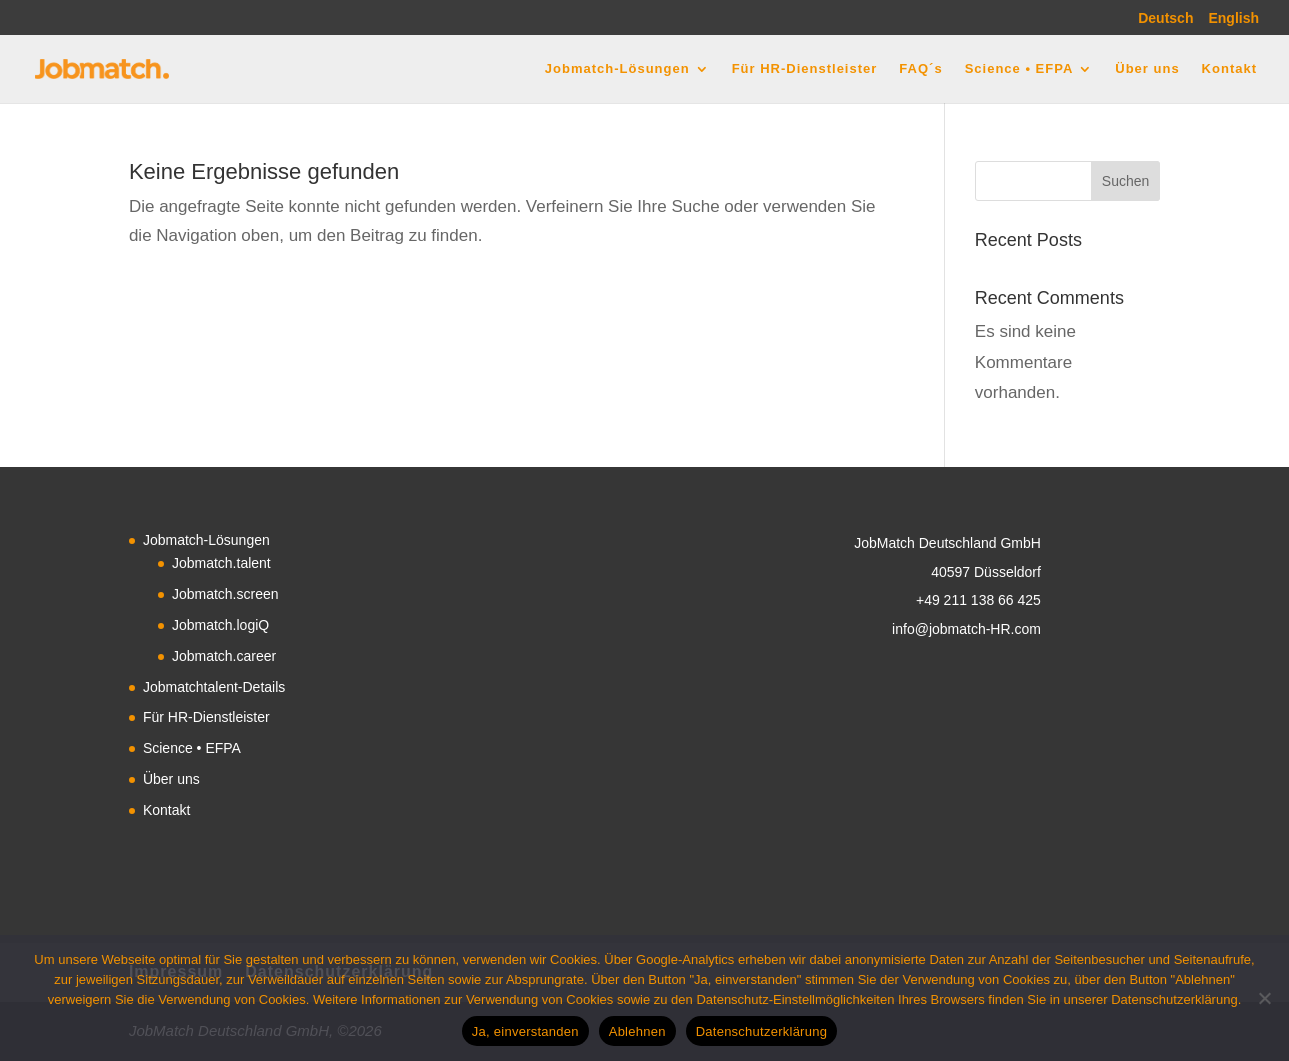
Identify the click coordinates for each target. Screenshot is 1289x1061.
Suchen (1125, 181)
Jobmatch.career (224, 656)
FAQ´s (920, 69)
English (1233, 18)
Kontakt (1229, 69)
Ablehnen (637, 1031)
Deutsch (1165, 18)
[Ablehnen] (1264, 998)
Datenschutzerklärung (761, 1031)
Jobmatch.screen (225, 594)
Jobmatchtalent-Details (214, 687)
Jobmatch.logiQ (220, 625)
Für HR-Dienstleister (805, 69)
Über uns (1147, 69)
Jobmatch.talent (221, 563)
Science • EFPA (1019, 69)
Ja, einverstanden (525, 1031)
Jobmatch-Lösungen (617, 69)
